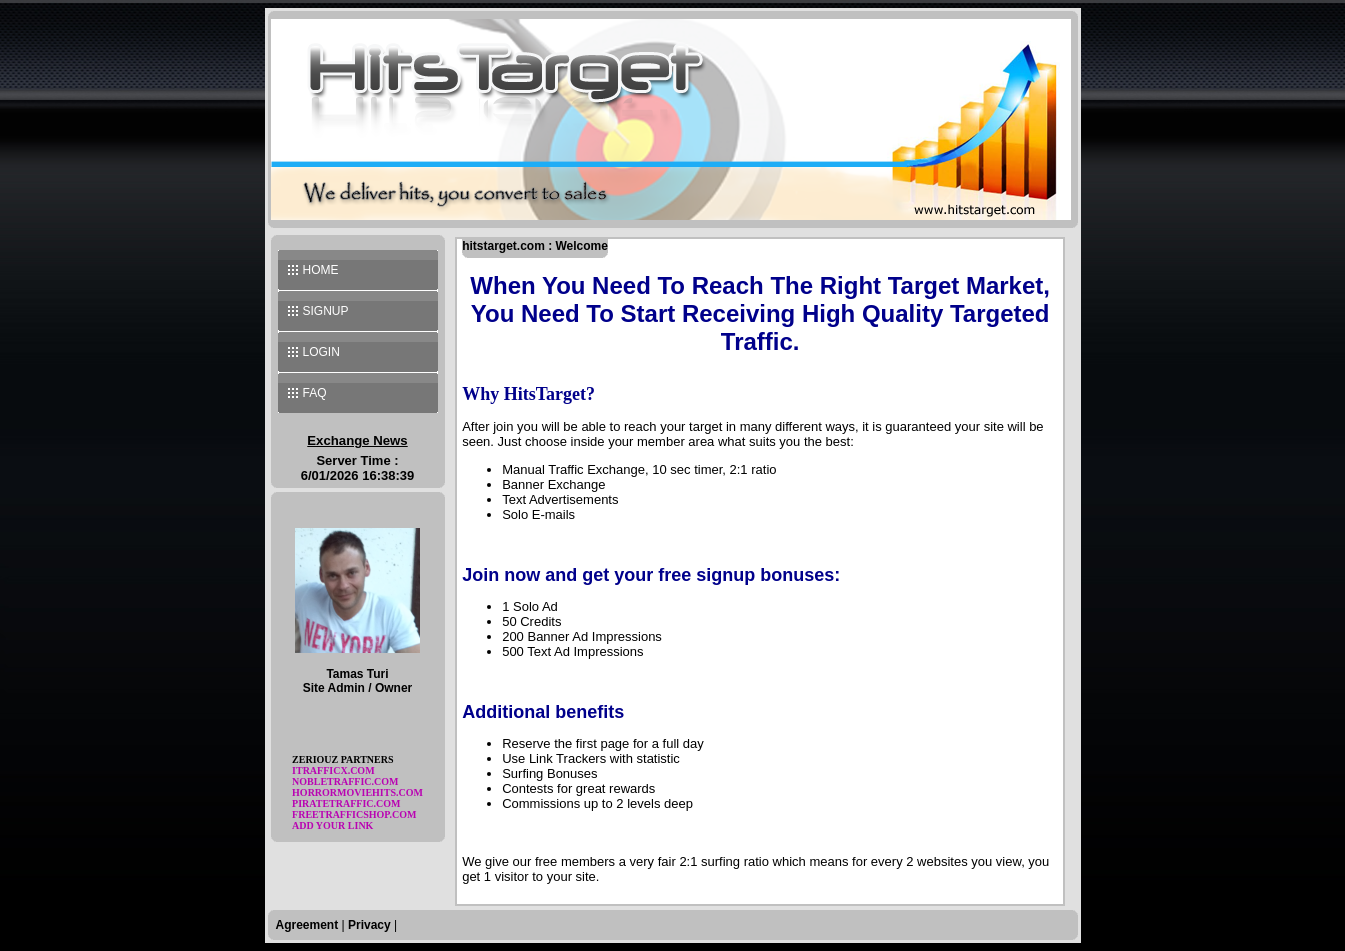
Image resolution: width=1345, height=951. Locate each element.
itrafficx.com (333, 770)
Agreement (307, 925)
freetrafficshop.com (354, 814)
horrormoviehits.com (357, 792)
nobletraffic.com (345, 781)
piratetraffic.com (346, 803)
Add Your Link (332, 825)
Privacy (369, 925)
